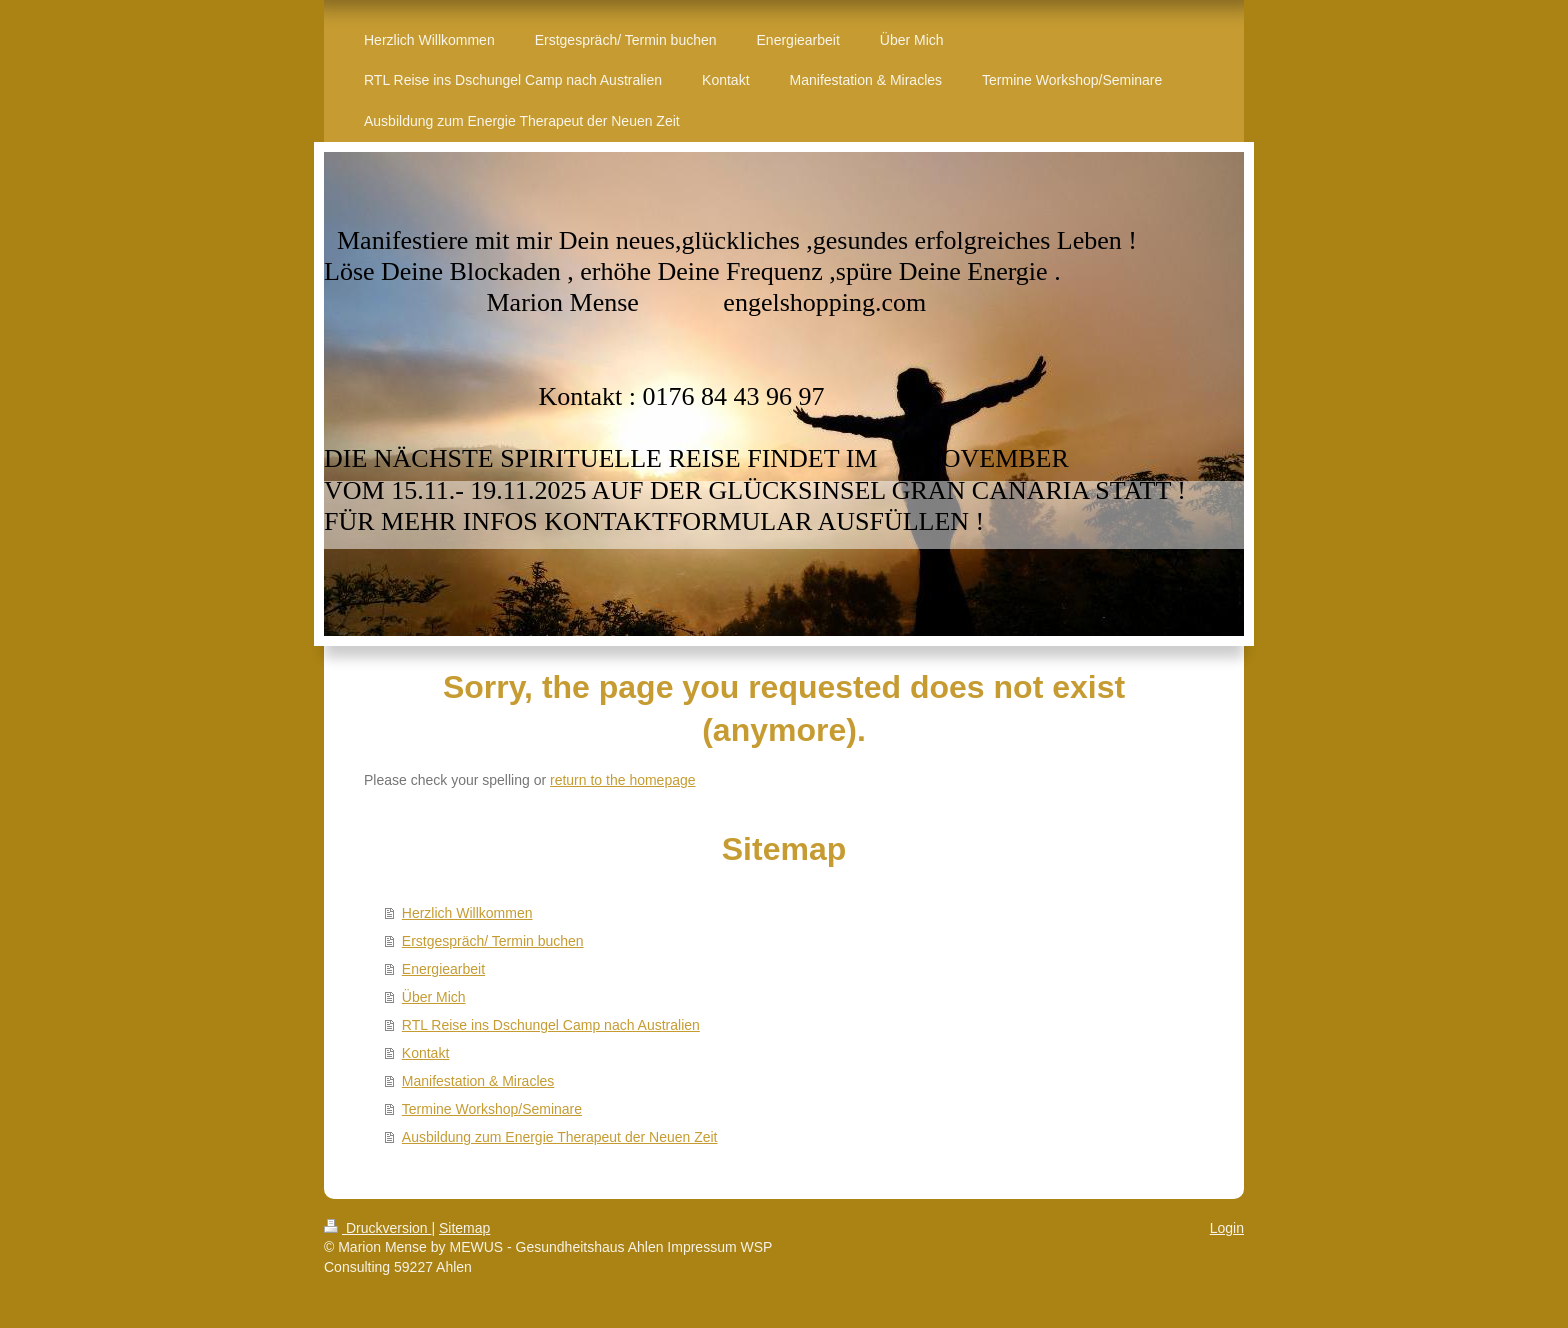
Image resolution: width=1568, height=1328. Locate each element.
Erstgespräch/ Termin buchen (493, 941)
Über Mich (434, 997)
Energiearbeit (443, 969)
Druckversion (377, 1228)
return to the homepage (623, 780)
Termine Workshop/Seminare (492, 1109)
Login (1227, 1228)
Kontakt (425, 1053)
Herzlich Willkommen (467, 913)
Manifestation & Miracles (478, 1081)
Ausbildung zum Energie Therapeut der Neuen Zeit (560, 1137)
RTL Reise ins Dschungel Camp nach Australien (551, 1025)
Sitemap (464, 1228)
